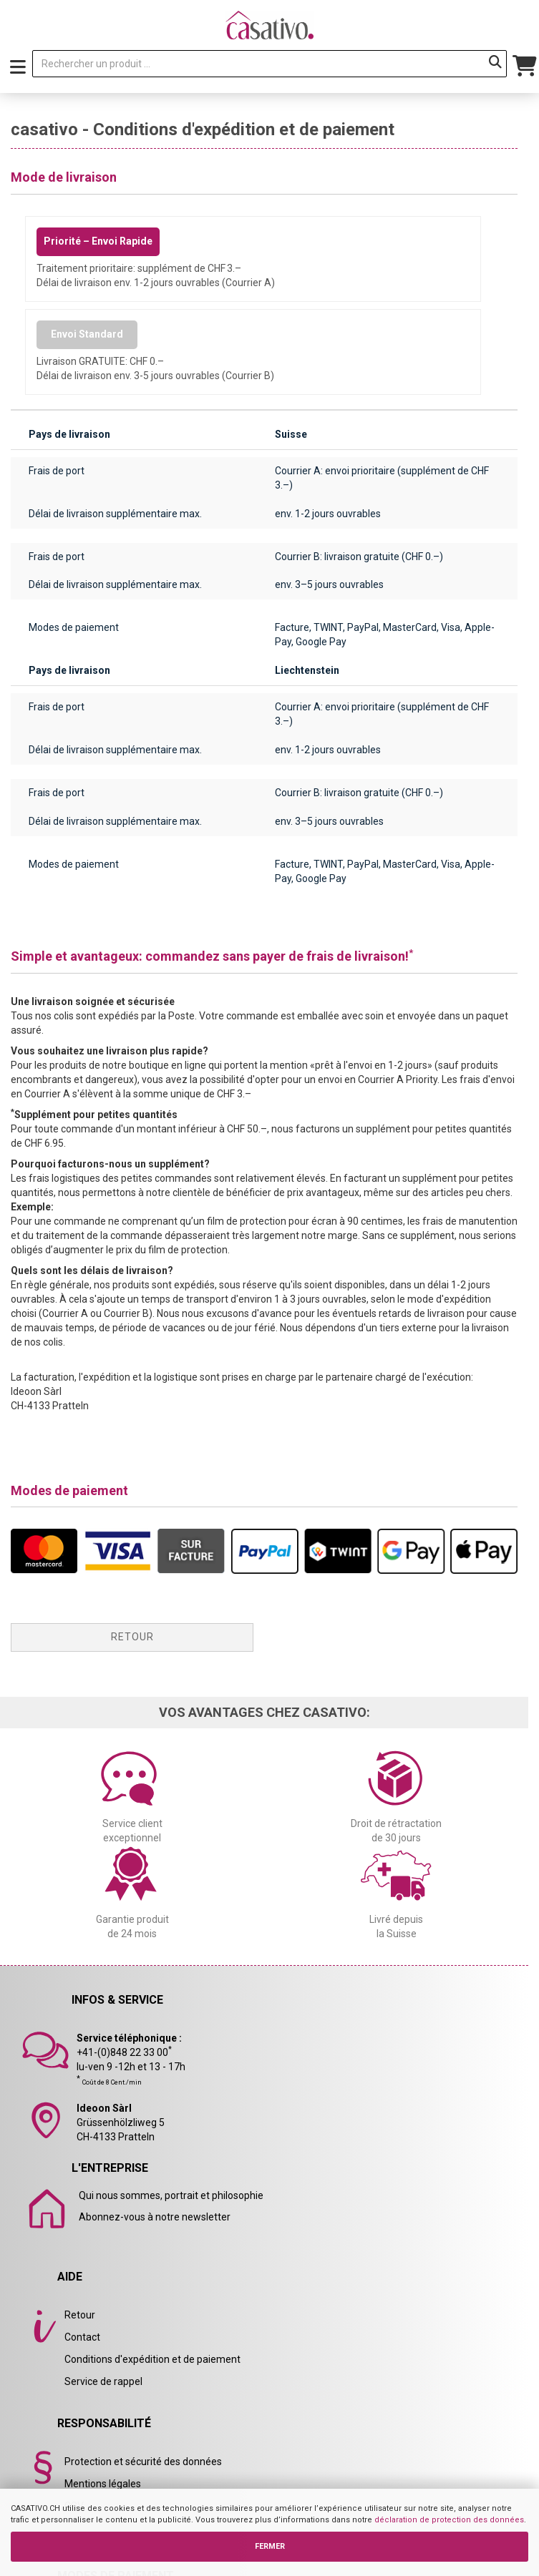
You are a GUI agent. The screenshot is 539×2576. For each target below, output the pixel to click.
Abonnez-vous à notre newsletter (154, 2217)
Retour (132, 1636)
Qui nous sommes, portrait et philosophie (171, 2195)
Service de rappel (103, 2381)
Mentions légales (102, 2483)
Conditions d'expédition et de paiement (152, 2359)
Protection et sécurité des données (143, 2461)
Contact (82, 2337)
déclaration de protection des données (449, 2519)
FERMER (270, 2546)
